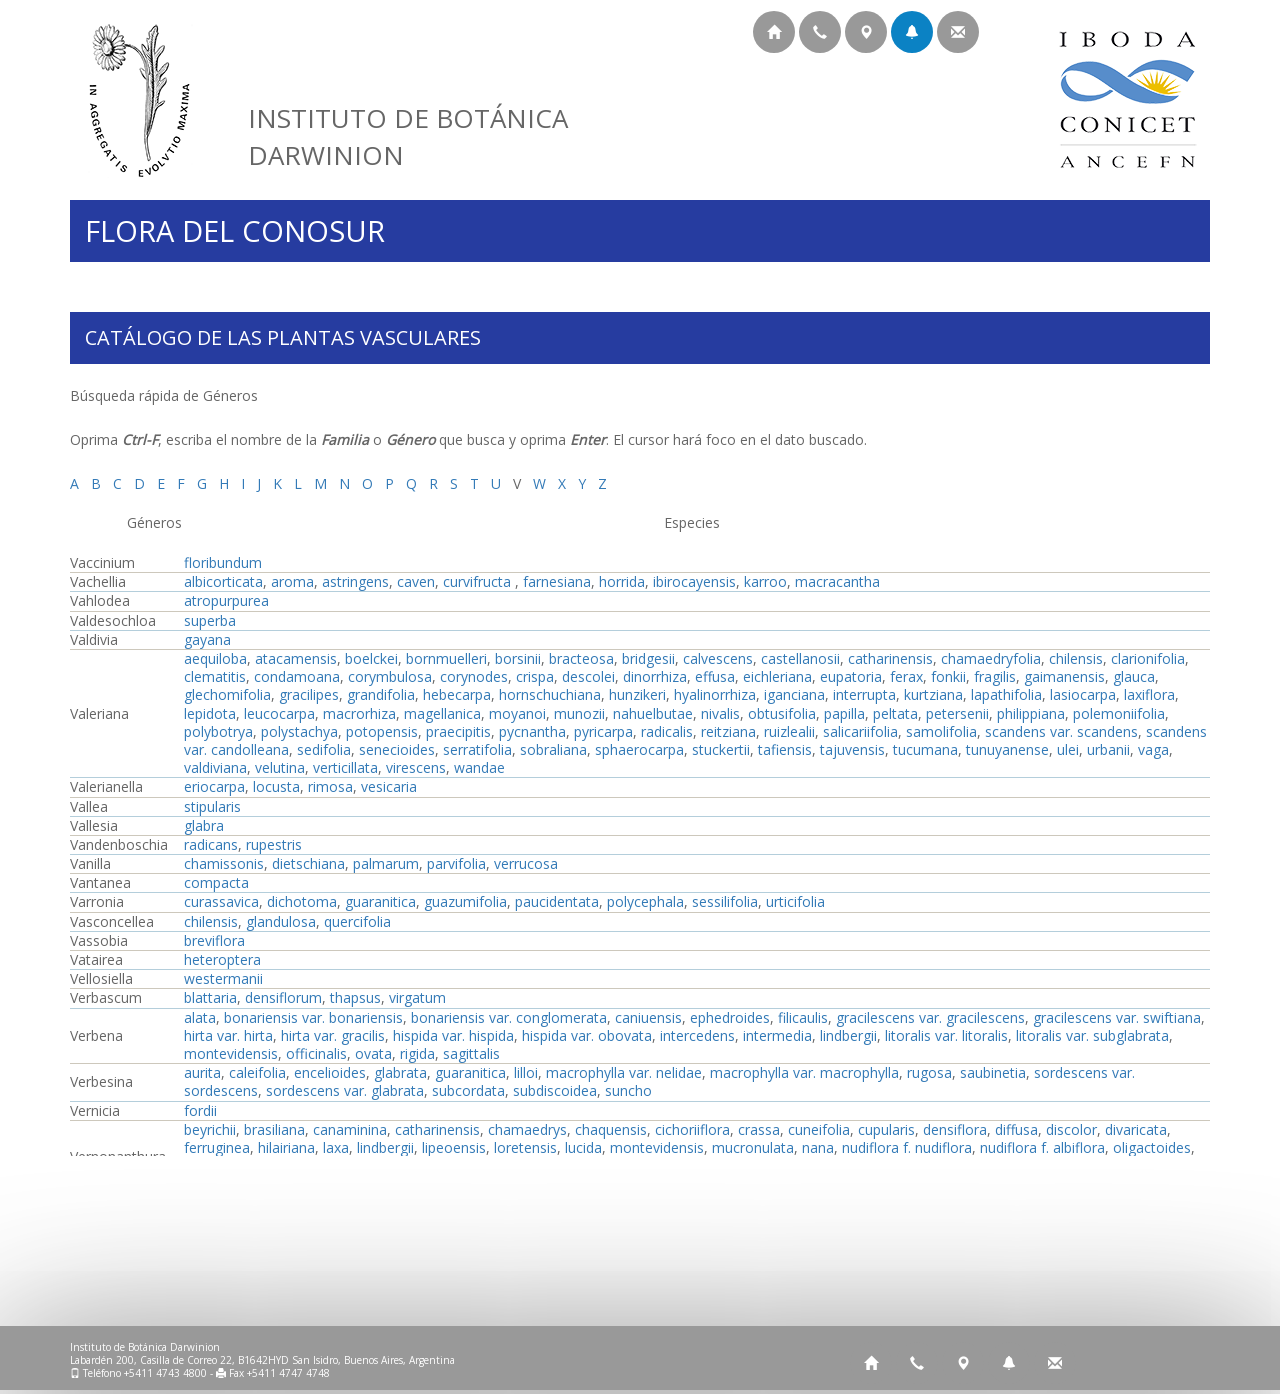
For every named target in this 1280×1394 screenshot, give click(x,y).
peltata (895, 713)
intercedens (697, 1035)
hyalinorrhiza (715, 694)
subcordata (468, 1090)
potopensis (382, 731)
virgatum (417, 997)
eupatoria (851, 676)
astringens (355, 581)
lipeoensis (454, 1147)
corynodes (474, 676)
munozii (579, 713)
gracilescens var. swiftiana (1117, 1017)
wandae (479, 767)
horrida (622, 581)
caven (416, 581)
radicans (211, 844)
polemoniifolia (1119, 713)
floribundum (223, 562)
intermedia (777, 1035)
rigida (417, 1053)
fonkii (948, 676)
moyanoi (517, 713)
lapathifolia (1006, 694)
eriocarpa (214, 786)
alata (200, 1017)
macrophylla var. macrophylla (804, 1072)
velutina (280, 767)
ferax (906, 676)
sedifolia (324, 749)
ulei (1068, 749)
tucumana (925, 749)
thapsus (355, 997)
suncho (628, 1090)
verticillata (345, 767)
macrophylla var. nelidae (624, 1072)
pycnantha (532, 731)
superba (210, 620)
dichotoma (302, 901)
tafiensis (785, 749)
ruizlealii (789, 731)
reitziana (728, 731)
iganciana (794, 694)
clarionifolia (1148, 658)
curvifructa (479, 581)
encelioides (330, 1072)
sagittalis (471, 1053)
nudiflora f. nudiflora (907, 1147)
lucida (583, 1147)
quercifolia (357, 921)
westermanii (223, 978)
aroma (292, 581)
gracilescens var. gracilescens (930, 1017)
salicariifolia (860, 731)
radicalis (667, 731)
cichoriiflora (692, 1129)
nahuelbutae (653, 713)
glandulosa (281, 921)
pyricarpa (603, 731)
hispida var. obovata (587, 1035)
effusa (715, 676)
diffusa (1016, 1129)
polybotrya (218, 731)
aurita (202, 1072)
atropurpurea (226, 600)
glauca (1134, 676)
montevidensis (231, 1053)
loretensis (525, 1147)
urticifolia (795, 901)
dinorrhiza (655, 676)
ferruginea (217, 1147)
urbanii (1108, 749)
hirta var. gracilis (333, 1035)
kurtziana (933, 694)
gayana (207, 639)
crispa (535, 676)
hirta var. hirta (228, 1035)
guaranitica (380, 901)
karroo (765, 581)
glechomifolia (227, 694)
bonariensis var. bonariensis (313, 1017)
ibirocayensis (694, 581)
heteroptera (222, 959)
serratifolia (477, 749)
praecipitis (458, 731)
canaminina (350, 1129)
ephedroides (730, 1017)
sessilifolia (725, 901)
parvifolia (456, 863)
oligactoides (1152, 1147)
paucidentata (557, 901)
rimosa (330, 786)
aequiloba (215, 658)
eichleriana (777, 676)
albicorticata (223, 581)
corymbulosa (390, 676)
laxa (336, 1147)
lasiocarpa (1083, 694)
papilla (844, 713)
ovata (373, 1053)
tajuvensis (852, 749)
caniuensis (648, 1017)
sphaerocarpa (639, 749)
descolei (588, 676)
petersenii (957, 713)
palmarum (386, 863)
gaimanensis (1064, 676)
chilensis (1076, 658)
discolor (1071, 1129)
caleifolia (257, 1072)
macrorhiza (359, 713)
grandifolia (381, 694)
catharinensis (890, 658)
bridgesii (648, 658)
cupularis (886, 1129)
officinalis (316, 1053)
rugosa (929, 1072)
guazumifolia (465, 901)
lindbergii (848, 1035)
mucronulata (753, 1147)
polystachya (299, 731)
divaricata (1136, 1129)
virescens (416, 767)
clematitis (215, 676)
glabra (204, 825)
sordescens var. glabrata (345, 1090)
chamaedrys (527, 1129)
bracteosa (581, 658)
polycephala (645, 901)
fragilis (995, 676)
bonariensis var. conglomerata (509, 1017)
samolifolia (941, 731)
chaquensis (611, 1129)
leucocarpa (279, 713)
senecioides (397, 749)
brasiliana (274, 1129)
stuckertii (721, 749)
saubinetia (993, 1072)
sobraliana (553, 749)
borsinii (518, 658)
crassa (759, 1129)
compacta (216, 882)
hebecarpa (457, 694)
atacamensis (296, 658)
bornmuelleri (446, 658)
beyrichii (210, 1129)
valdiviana (215, 767)
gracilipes (309, 694)
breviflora (214, 940)
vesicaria (389, 786)
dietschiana (308, 863)
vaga (1153, 749)
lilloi (526, 1072)
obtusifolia (782, 713)
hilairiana (286, 1147)
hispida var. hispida (453, 1035)
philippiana (1031, 713)
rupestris (274, 844)
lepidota (210, 713)
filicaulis (803, 1017)
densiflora (955, 1129)
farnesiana (557, 581)
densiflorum (283, 997)
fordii (200, 1110)
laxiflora (1149, 694)
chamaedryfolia (991, 658)
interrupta (864, 694)
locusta (276, 786)
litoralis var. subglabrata (1092, 1035)
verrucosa (526, 863)
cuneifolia (819, 1129)
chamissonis (224, 863)
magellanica (442, 713)
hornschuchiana (550, 694)
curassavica (221, 901)
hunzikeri (637, 694)
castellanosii (800, 658)
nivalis (720, 713)
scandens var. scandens (1061, 731)
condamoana (297, 676)
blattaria (210, 997)
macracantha (837, 581)
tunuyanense (1007, 749)
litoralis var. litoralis (946, 1035)
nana (818, 1147)
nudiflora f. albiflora (1042, 1147)
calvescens (718, 658)
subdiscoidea (555, 1090)
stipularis (212, 806)
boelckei (371, 658)
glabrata (400, 1072)
